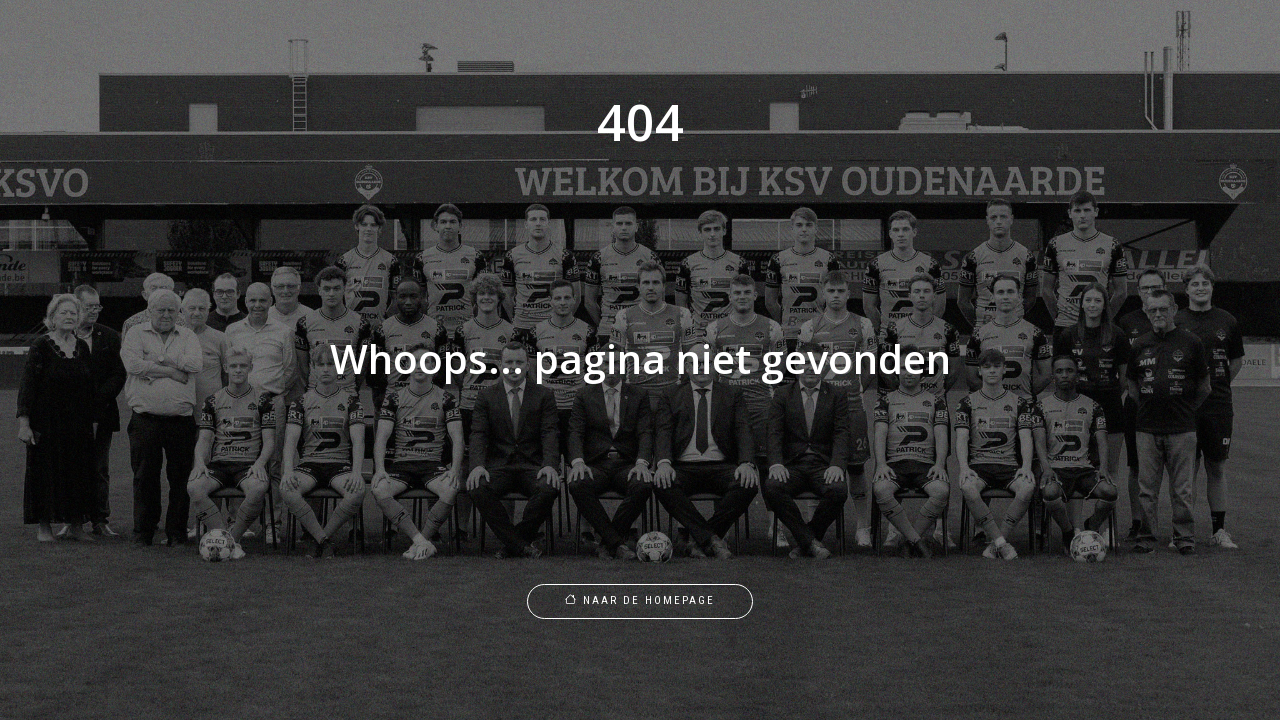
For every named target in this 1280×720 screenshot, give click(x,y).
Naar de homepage (640, 600)
